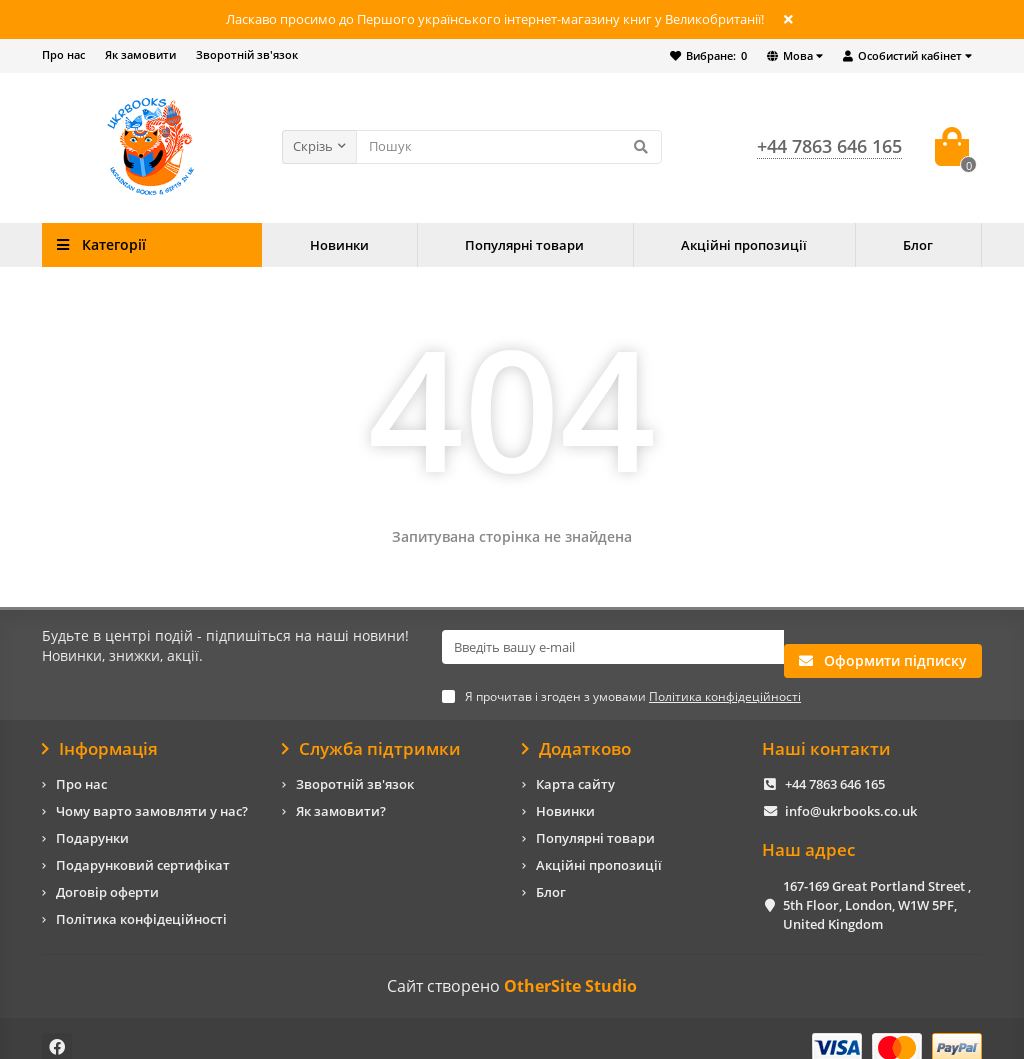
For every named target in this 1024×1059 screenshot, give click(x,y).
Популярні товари (524, 245)
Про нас (63, 54)
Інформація (100, 730)
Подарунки (92, 820)
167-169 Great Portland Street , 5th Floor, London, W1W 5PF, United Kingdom (877, 886)
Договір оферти (107, 874)
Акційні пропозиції (744, 245)
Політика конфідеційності (141, 901)
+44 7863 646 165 (835, 766)
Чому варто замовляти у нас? (152, 793)
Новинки (339, 245)
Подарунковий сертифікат (143, 847)
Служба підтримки (371, 730)
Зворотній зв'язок (247, 54)
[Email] (613, 647)
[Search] (509, 147)
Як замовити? (341, 793)
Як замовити (140, 54)
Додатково (576, 730)
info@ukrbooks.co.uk (851, 793)
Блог (918, 245)
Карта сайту (575, 766)
